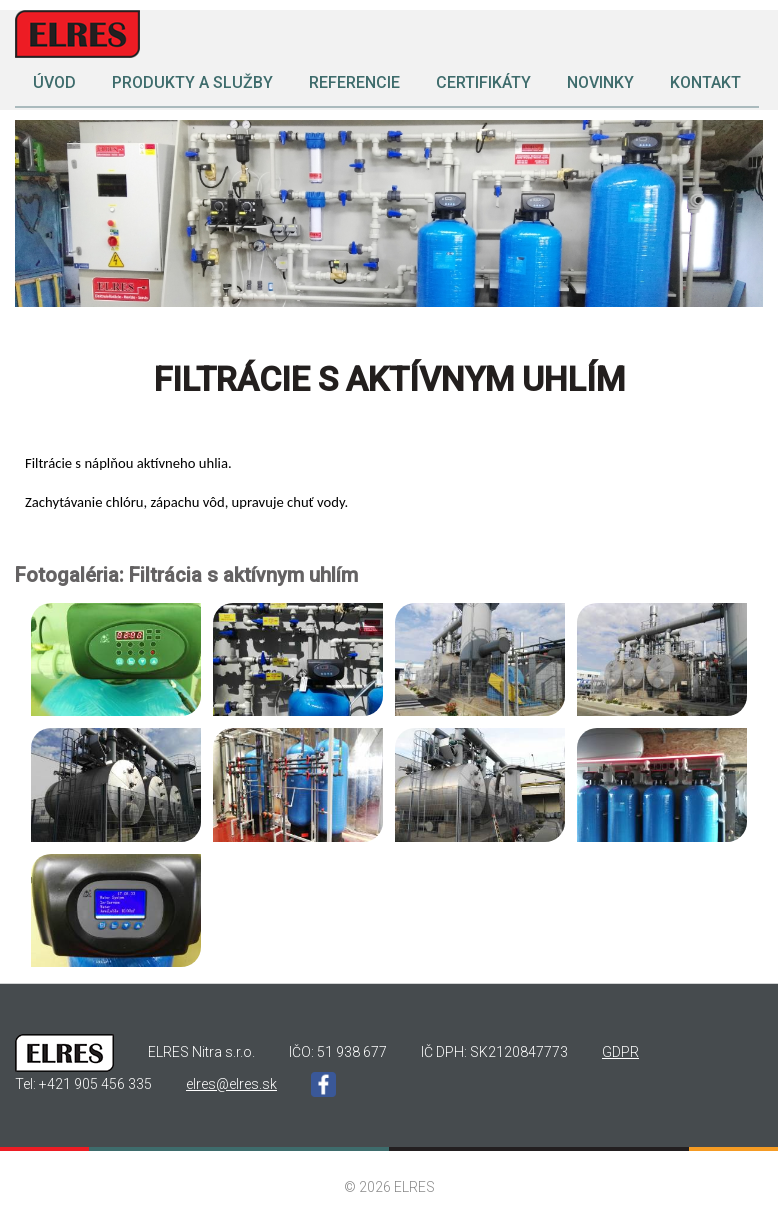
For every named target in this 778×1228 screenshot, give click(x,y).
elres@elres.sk (231, 1084)
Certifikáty (483, 82)
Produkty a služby (192, 82)
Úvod (54, 82)
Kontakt (705, 82)
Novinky (600, 82)
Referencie (354, 82)
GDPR (620, 1052)
